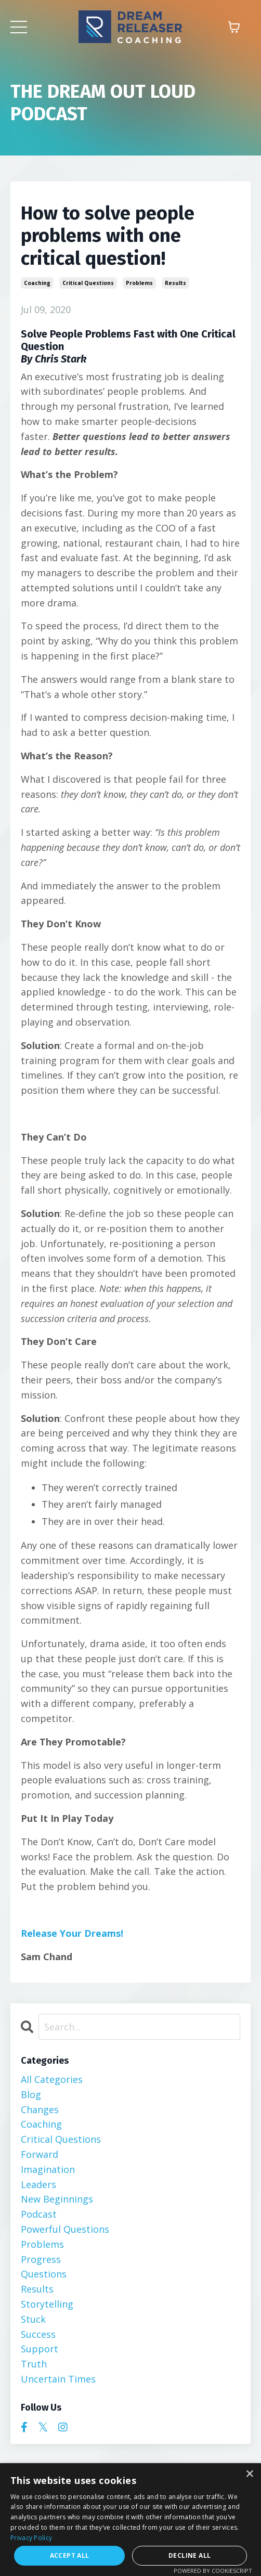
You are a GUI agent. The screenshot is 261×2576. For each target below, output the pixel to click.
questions (44, 2274)
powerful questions (65, 2229)
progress (41, 2259)
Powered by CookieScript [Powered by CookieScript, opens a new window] (213, 2570)
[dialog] (130, 2519)
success (38, 2334)
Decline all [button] (189, 2555)
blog (31, 2094)
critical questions (88, 283)
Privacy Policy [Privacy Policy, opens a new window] (31, 2537)
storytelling (47, 2304)
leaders (38, 2184)
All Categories (52, 2079)
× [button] (249, 2474)
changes (40, 2109)
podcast (39, 2214)
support (39, 2348)
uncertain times (58, 2379)
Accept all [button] (69, 2555)
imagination (48, 2169)
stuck (33, 2319)
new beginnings (57, 2199)
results (175, 283)
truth (34, 2364)
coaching (37, 283)
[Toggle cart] (234, 27)
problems (139, 283)
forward (39, 2154)
